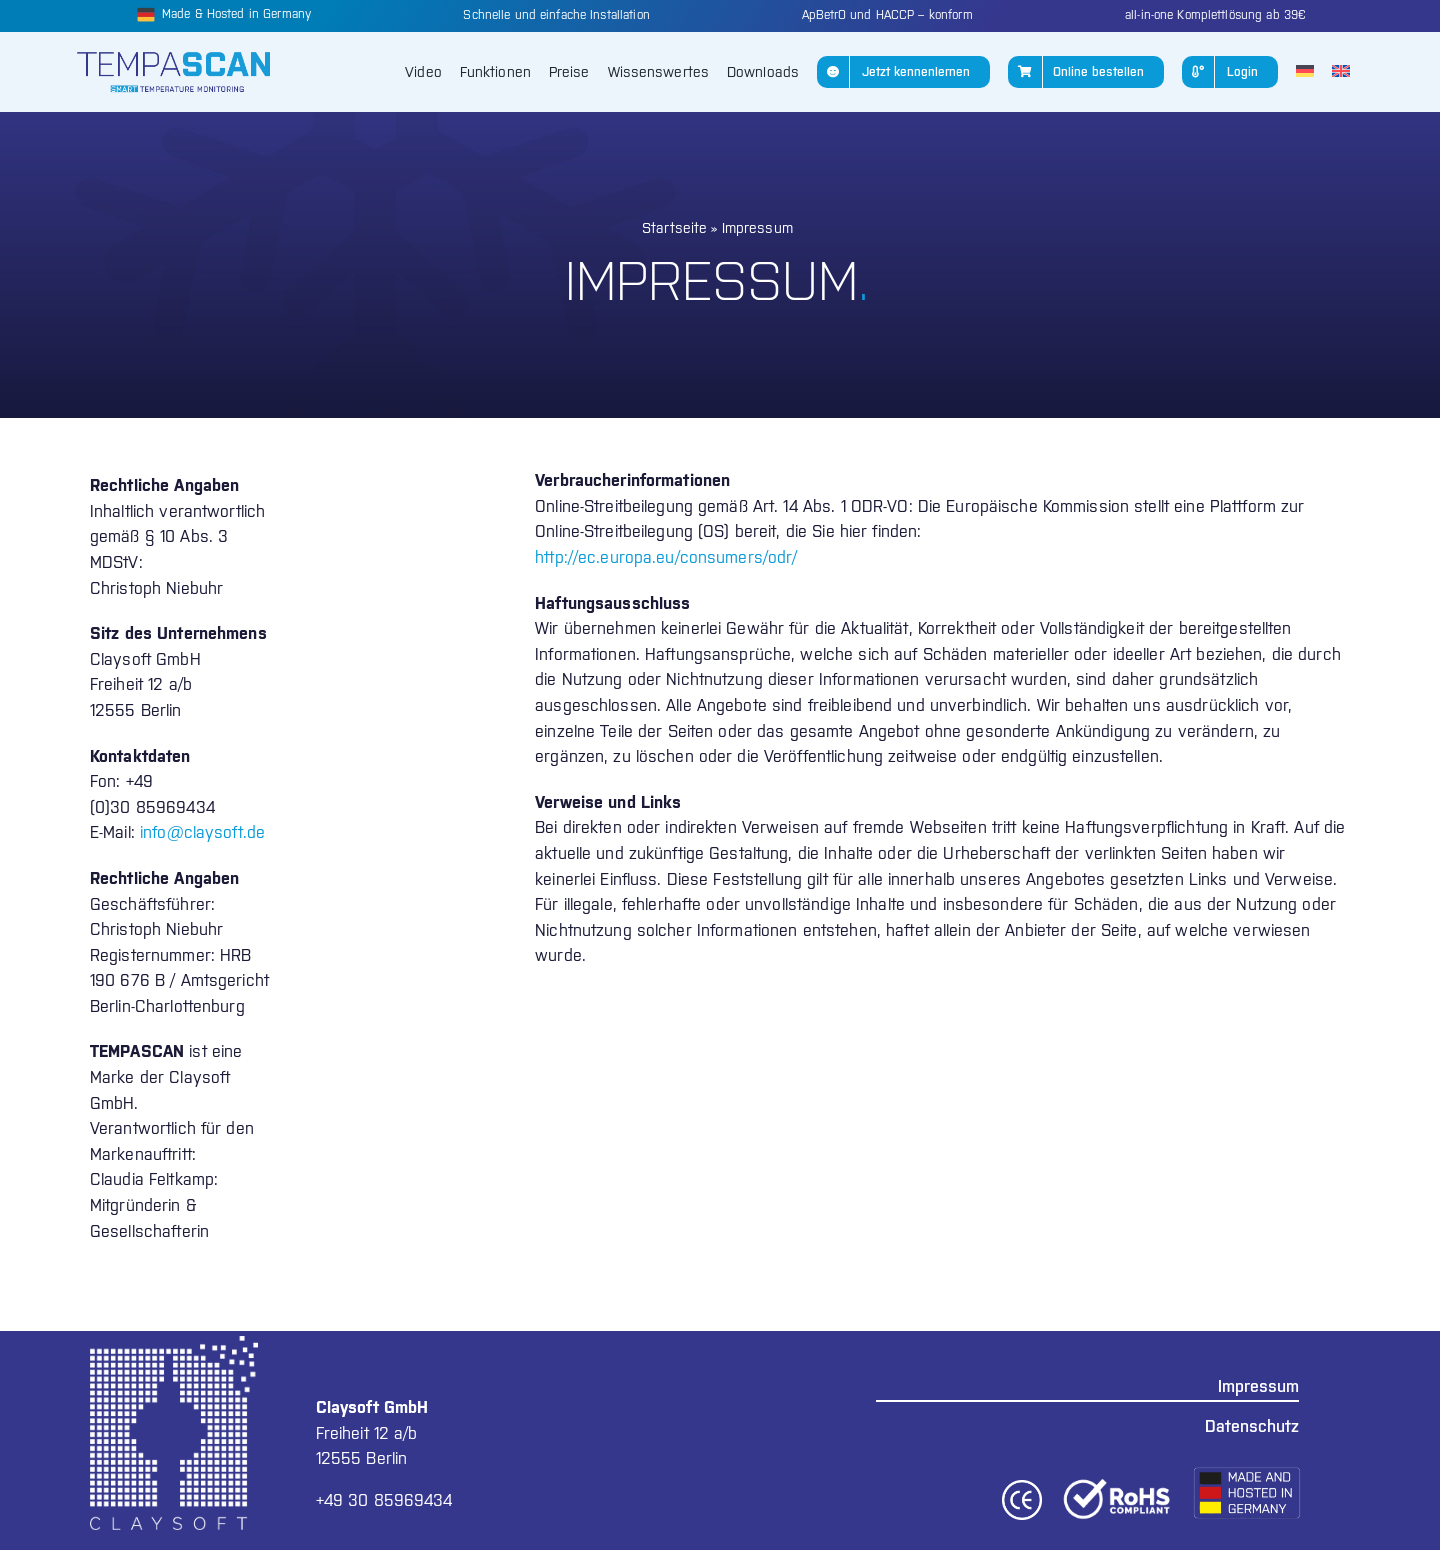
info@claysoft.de (202, 832)
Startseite (674, 228)
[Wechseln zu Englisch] (1341, 72)
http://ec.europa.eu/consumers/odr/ (666, 557)
